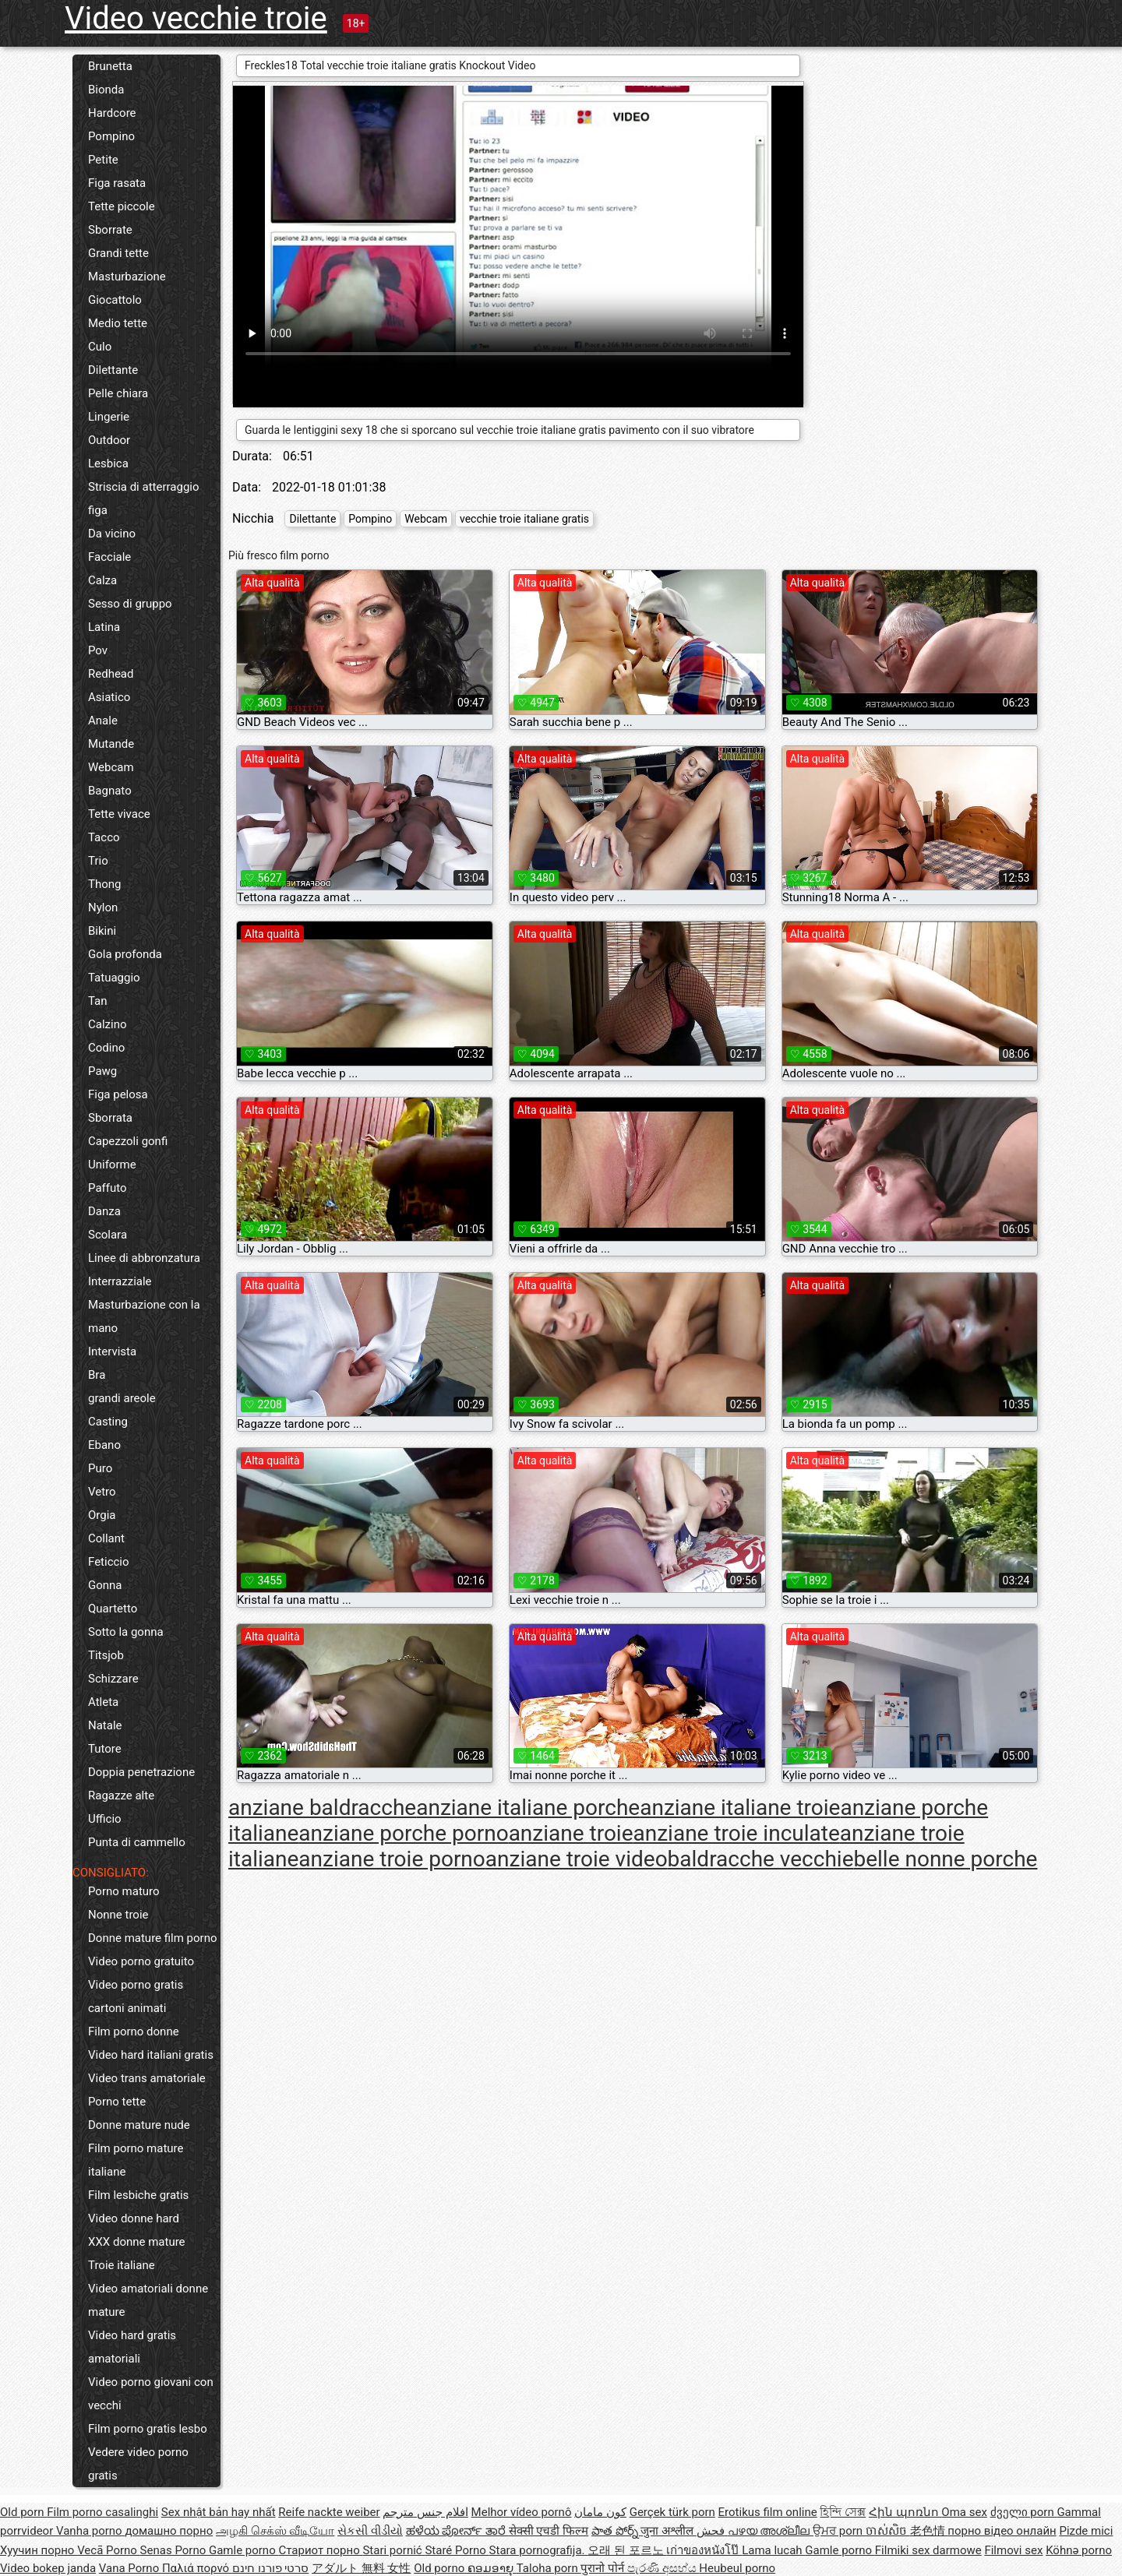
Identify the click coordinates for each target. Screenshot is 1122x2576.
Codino (106, 1048)
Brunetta (110, 66)
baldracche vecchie (761, 1859)
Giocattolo (115, 300)
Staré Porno (457, 2550)
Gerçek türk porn (672, 2512)
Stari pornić (393, 2550)
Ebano (104, 1445)
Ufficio (105, 1819)
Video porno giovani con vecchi (150, 2393)
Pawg (102, 1071)
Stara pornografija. (538, 2550)
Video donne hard (133, 2218)
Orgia (102, 1515)
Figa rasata (117, 183)
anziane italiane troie (740, 1807)
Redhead (111, 674)
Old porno (441, 2568)
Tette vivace (119, 814)
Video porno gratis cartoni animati (135, 1996)
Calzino (107, 1024)
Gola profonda (125, 954)
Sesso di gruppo (130, 604)
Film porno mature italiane (135, 2160)
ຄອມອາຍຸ (492, 2568)
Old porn (23, 2512)
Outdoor (109, 440)
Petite (103, 160)
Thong (104, 884)
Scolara (107, 1235)
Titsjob (106, 1655)
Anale (103, 721)
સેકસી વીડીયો (370, 2531)
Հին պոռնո (905, 2512)
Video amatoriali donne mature (148, 2300)
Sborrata (110, 1118)
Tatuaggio (114, 978)
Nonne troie (118, 1915)
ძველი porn (1023, 2512)
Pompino (111, 136)
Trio (98, 861)
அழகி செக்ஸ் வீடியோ (275, 2531)
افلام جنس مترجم (425, 2512)
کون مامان (600, 2512)
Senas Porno (174, 2550)
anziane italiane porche (528, 1807)
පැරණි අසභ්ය (663, 2568)
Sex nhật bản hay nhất (218, 2512)
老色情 (929, 2531)
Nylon (103, 907)
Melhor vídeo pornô (521, 2512)
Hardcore (112, 113)
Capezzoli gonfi (128, 1141)
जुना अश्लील (668, 2531)
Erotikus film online (767, 2512)
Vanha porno (90, 2531)
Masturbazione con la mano (144, 1316)
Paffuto (107, 1188)
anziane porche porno (403, 1833)
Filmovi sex (1013, 2550)
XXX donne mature (136, 2242)
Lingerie (108, 417)
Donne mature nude (139, 2125)
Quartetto (112, 1609)
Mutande (111, 744)
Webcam (111, 767)
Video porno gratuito (141, 1961)
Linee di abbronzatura (144, 1258)
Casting (108, 1422)
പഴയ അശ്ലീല (770, 2531)
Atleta (103, 1702)
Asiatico (109, 697)
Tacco (104, 837)
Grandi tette (118, 253)
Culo (99, 347)
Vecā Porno (108, 2550)
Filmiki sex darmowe (928, 2550)
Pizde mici (1086, 2531)
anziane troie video (576, 1859)
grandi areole (122, 1398)
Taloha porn (549, 2568)
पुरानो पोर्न (603, 2568)
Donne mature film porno (152, 1938)
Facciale (109, 557)
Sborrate (110, 230)
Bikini (102, 931)
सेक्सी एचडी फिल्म (548, 2531)
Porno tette (117, 2102)
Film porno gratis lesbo (147, 2429)
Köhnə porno (1079, 2550)
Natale (105, 1725)
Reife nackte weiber (328, 2512)
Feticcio (108, 1562)
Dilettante (113, 370)
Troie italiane (121, 2265)
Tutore (105, 1749)
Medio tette (117, 323)
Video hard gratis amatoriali (132, 2347)
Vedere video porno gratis (138, 2464)
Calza (102, 580)
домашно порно (169, 2531)
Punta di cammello (136, 1842)
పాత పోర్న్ (615, 2531)
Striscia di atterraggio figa (143, 498)
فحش (712, 2531)
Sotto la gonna (126, 1632)
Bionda (106, 90)
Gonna (105, 1585)
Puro (100, 1468)
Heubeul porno (737, 2568)
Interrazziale (120, 1281)
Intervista (112, 1351)
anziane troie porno (391, 1859)
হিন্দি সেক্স (843, 2512)
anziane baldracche (322, 1807)
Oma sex (964, 2512)
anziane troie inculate (736, 1833)
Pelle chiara (118, 393)
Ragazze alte (121, 1795)
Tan (98, 1001)
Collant (106, 1538)
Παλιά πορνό (197, 2568)
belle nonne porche (945, 1859)
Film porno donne (133, 2032)
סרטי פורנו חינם (270, 2568)
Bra (96, 1375)
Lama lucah (773, 2550)
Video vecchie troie (196, 18)
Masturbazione (127, 277)
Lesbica (108, 463)
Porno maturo (124, 1891)
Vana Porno (130, 2568)
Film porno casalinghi (102, 2512)
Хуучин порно (38, 2550)
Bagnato (110, 791)
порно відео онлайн (1001, 2531)
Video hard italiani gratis (150, 2055)
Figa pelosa (118, 1094)
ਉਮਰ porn (839, 2531)
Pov (98, 650)
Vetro (102, 1492)
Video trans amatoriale (147, 2078)
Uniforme (112, 1165)
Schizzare (113, 1679)
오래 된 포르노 (626, 2550)
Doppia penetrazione (141, 1772)
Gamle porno (243, 2550)
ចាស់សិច (888, 2531)
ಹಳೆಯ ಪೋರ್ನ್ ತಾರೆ (457, 2531)
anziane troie (571, 1833)
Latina (104, 627)
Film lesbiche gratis (138, 2195)
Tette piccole (121, 206)
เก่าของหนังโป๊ (704, 2550)
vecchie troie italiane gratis (524, 519)
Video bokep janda (48, 2568)
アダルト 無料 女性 (361, 2568)
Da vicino (112, 534)
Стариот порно (320, 2550)
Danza (104, 1211)
